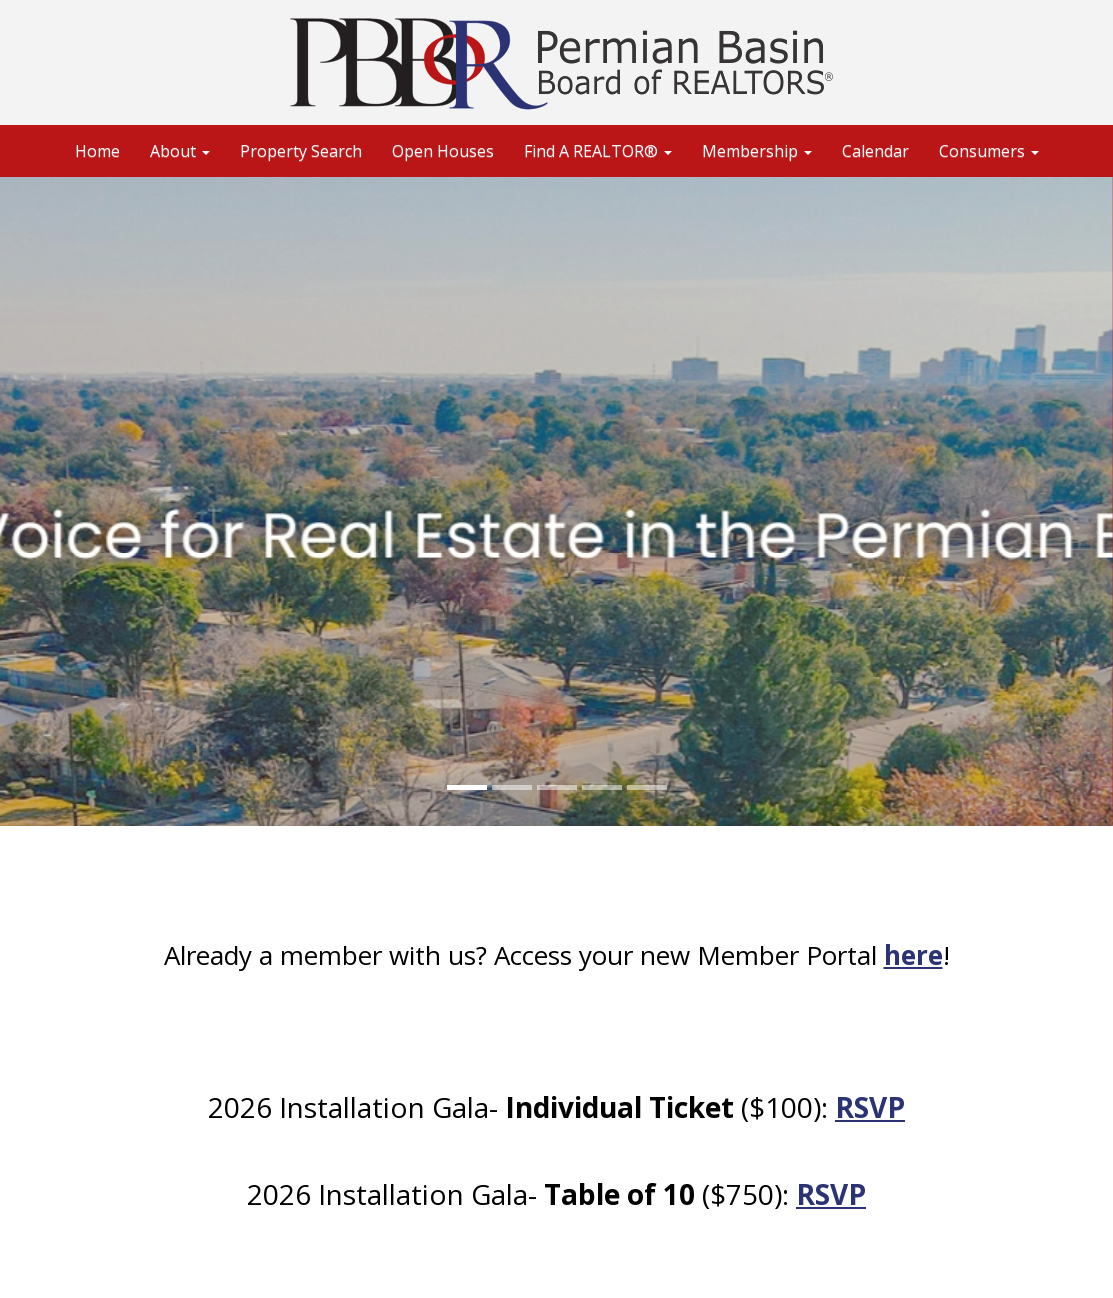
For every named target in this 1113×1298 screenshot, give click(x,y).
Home (97, 151)
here (913, 955)
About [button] (180, 151)
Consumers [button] (989, 151)
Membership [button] (757, 151)
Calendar (875, 151)
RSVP (870, 1107)
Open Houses (443, 151)
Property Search (301, 151)
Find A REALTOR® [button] (598, 151)
